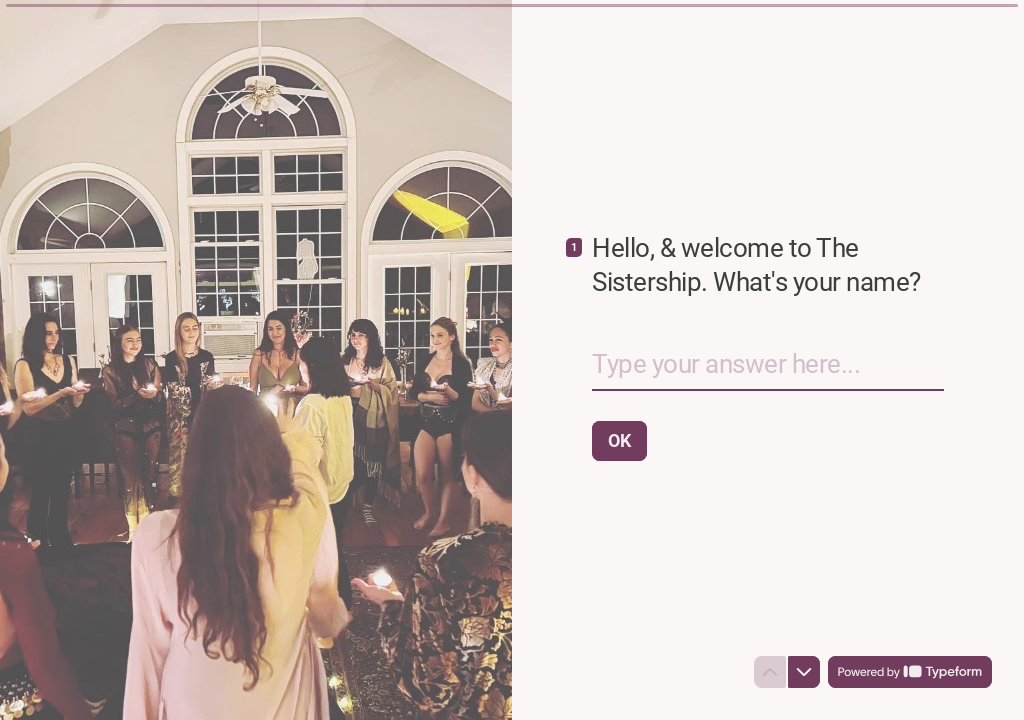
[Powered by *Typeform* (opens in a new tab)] (910, 672)
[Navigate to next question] (804, 672)
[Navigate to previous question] (770, 672)
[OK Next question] (619, 441)
